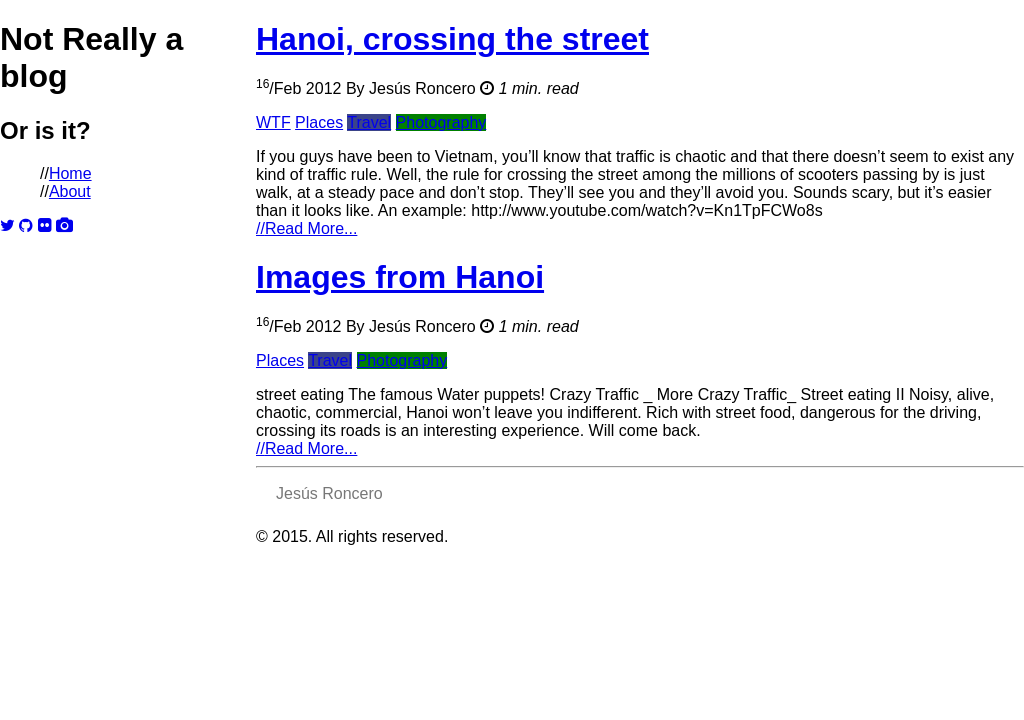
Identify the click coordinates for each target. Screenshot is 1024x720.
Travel (369, 122)
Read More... (306, 228)
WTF (273, 122)
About (70, 191)
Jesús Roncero (422, 88)
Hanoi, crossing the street (452, 39)
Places (319, 122)
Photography (441, 122)
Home (70, 173)
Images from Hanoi (400, 277)
